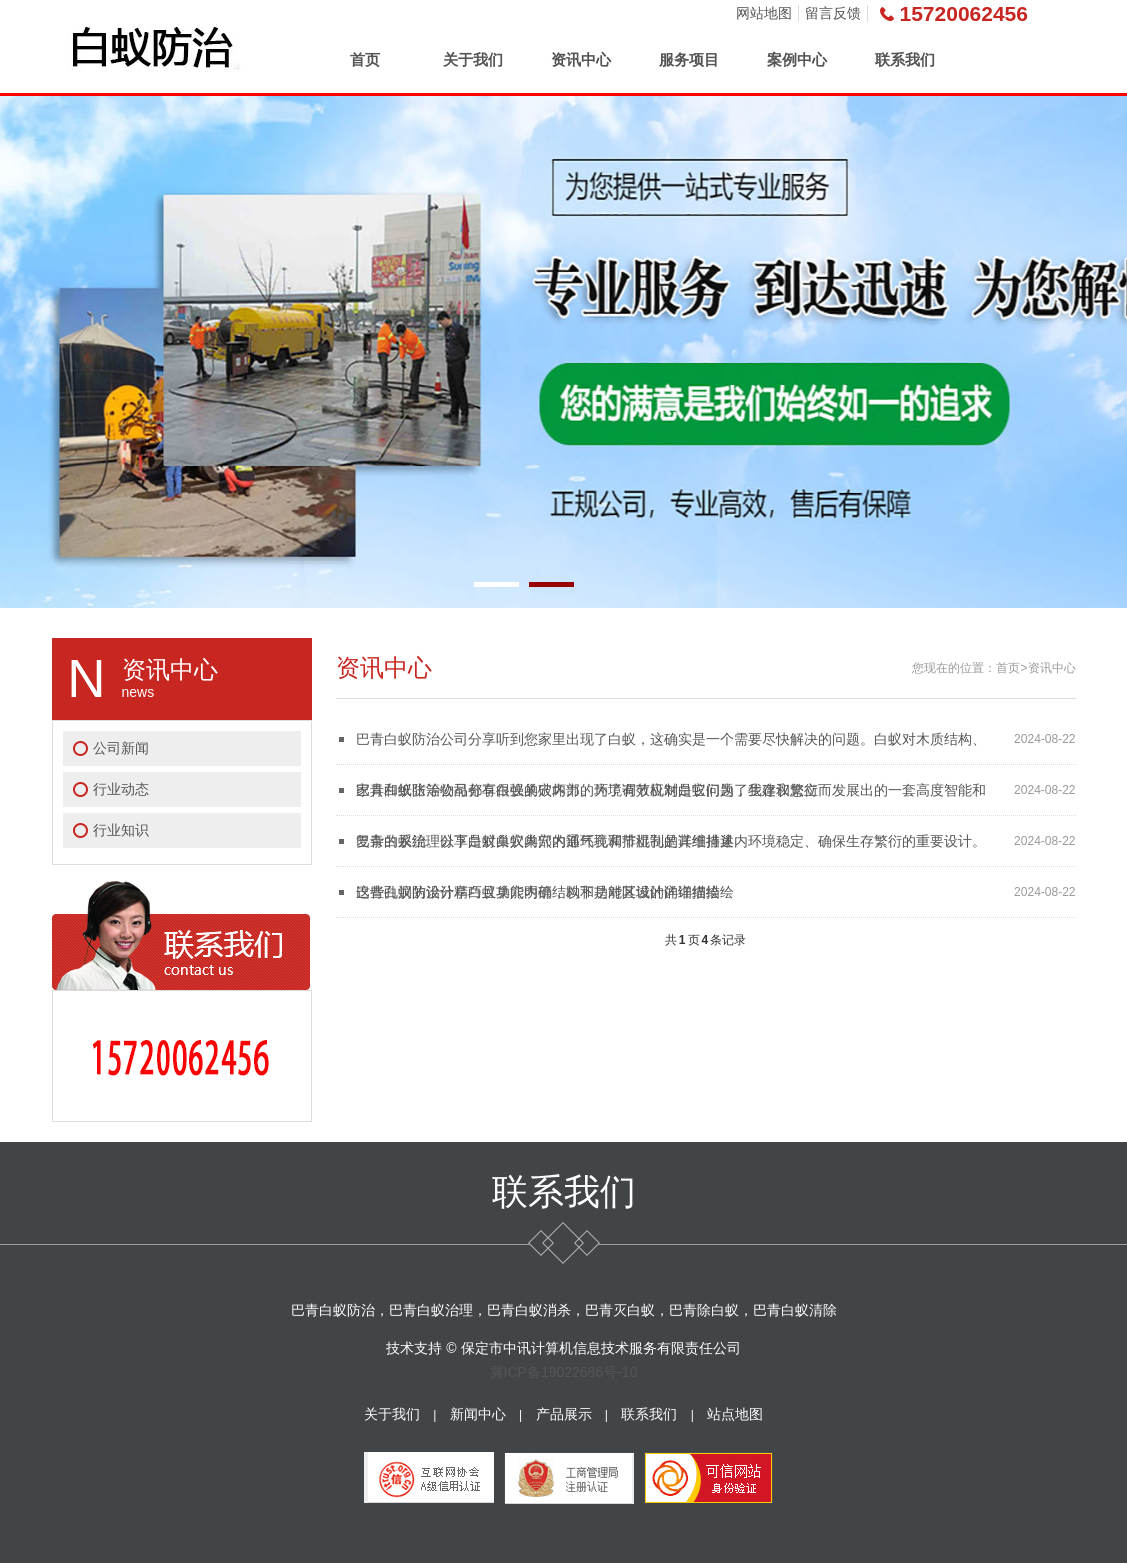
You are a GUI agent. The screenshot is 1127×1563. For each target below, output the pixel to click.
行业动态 (121, 789)
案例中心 (797, 59)
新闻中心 (478, 1414)
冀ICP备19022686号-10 (564, 1372)
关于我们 (473, 59)
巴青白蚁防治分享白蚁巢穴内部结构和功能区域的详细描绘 (538, 892)
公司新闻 (121, 748)
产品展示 (564, 1414)
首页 (365, 59)
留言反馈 (833, 13)
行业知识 (121, 830)
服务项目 (689, 59)
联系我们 (905, 59)
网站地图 (764, 13)
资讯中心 (581, 59)
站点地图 (735, 1414)
